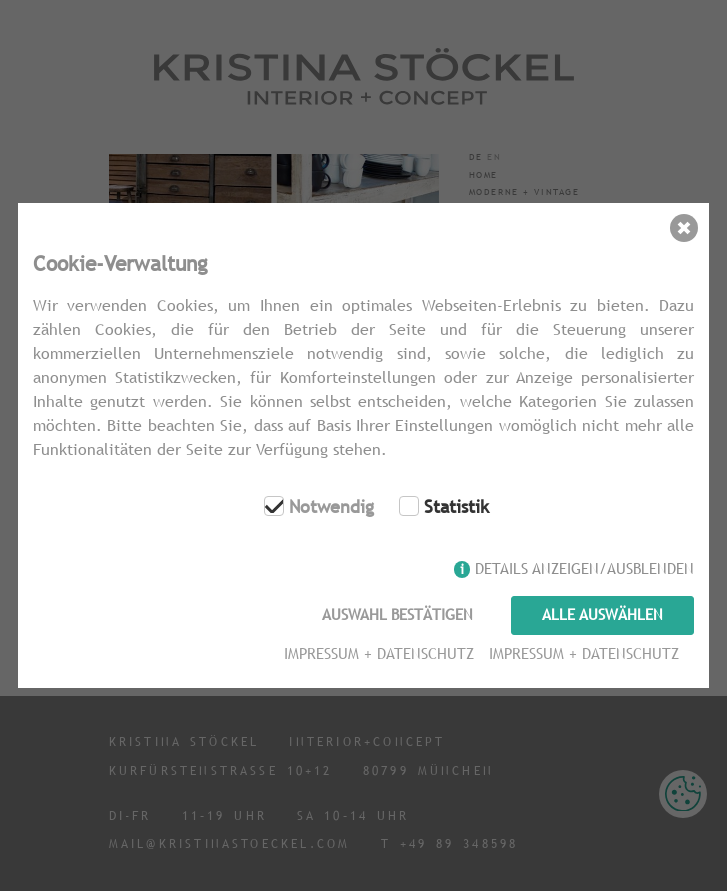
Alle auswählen (602, 614)
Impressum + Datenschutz (379, 653)
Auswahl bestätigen (397, 614)
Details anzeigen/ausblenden (584, 568)
